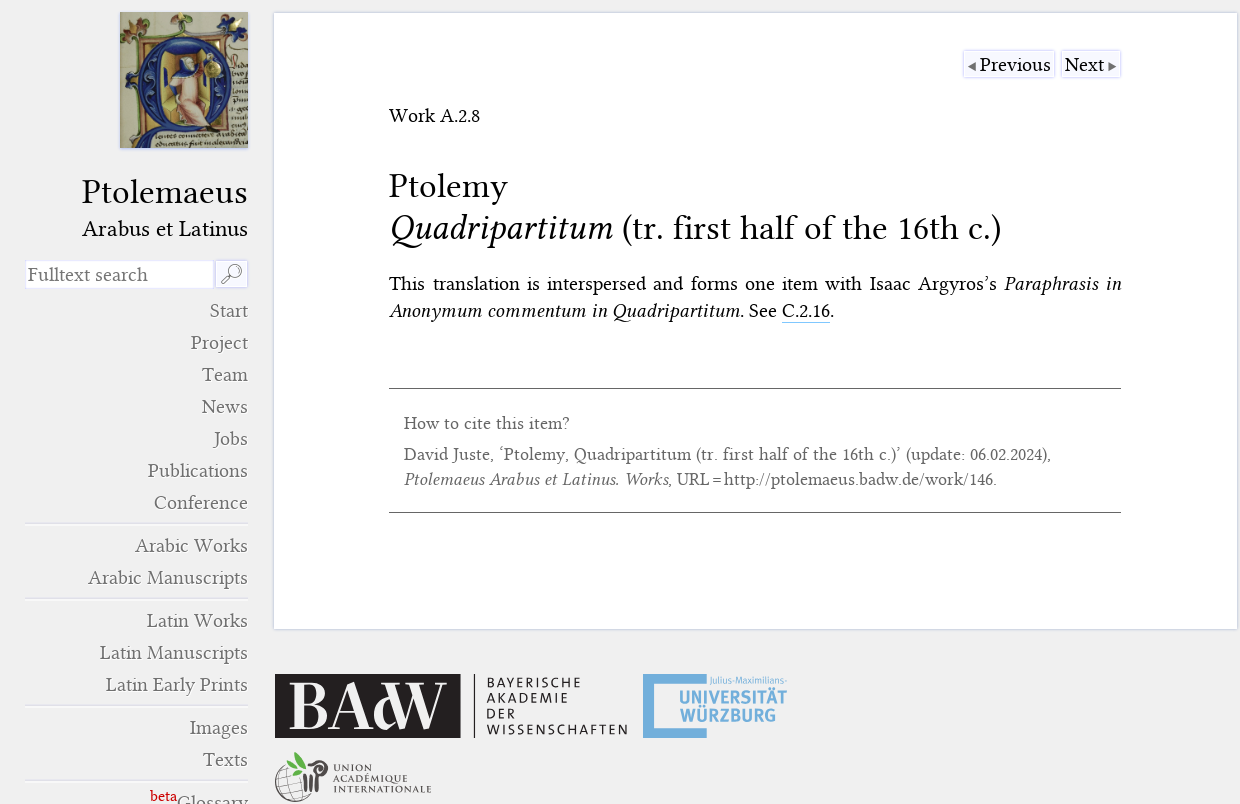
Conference (201, 502)
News (225, 406)
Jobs (231, 438)
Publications (198, 470)
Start (229, 310)
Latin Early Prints (177, 684)
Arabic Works (191, 545)
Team (225, 374)
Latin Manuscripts (174, 652)
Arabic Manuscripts (168, 577)
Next (1084, 64)
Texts (225, 759)
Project (219, 342)
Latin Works (197, 620)
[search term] (119, 274)
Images (219, 727)
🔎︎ (231, 274)
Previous (1015, 64)
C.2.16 (806, 310)
